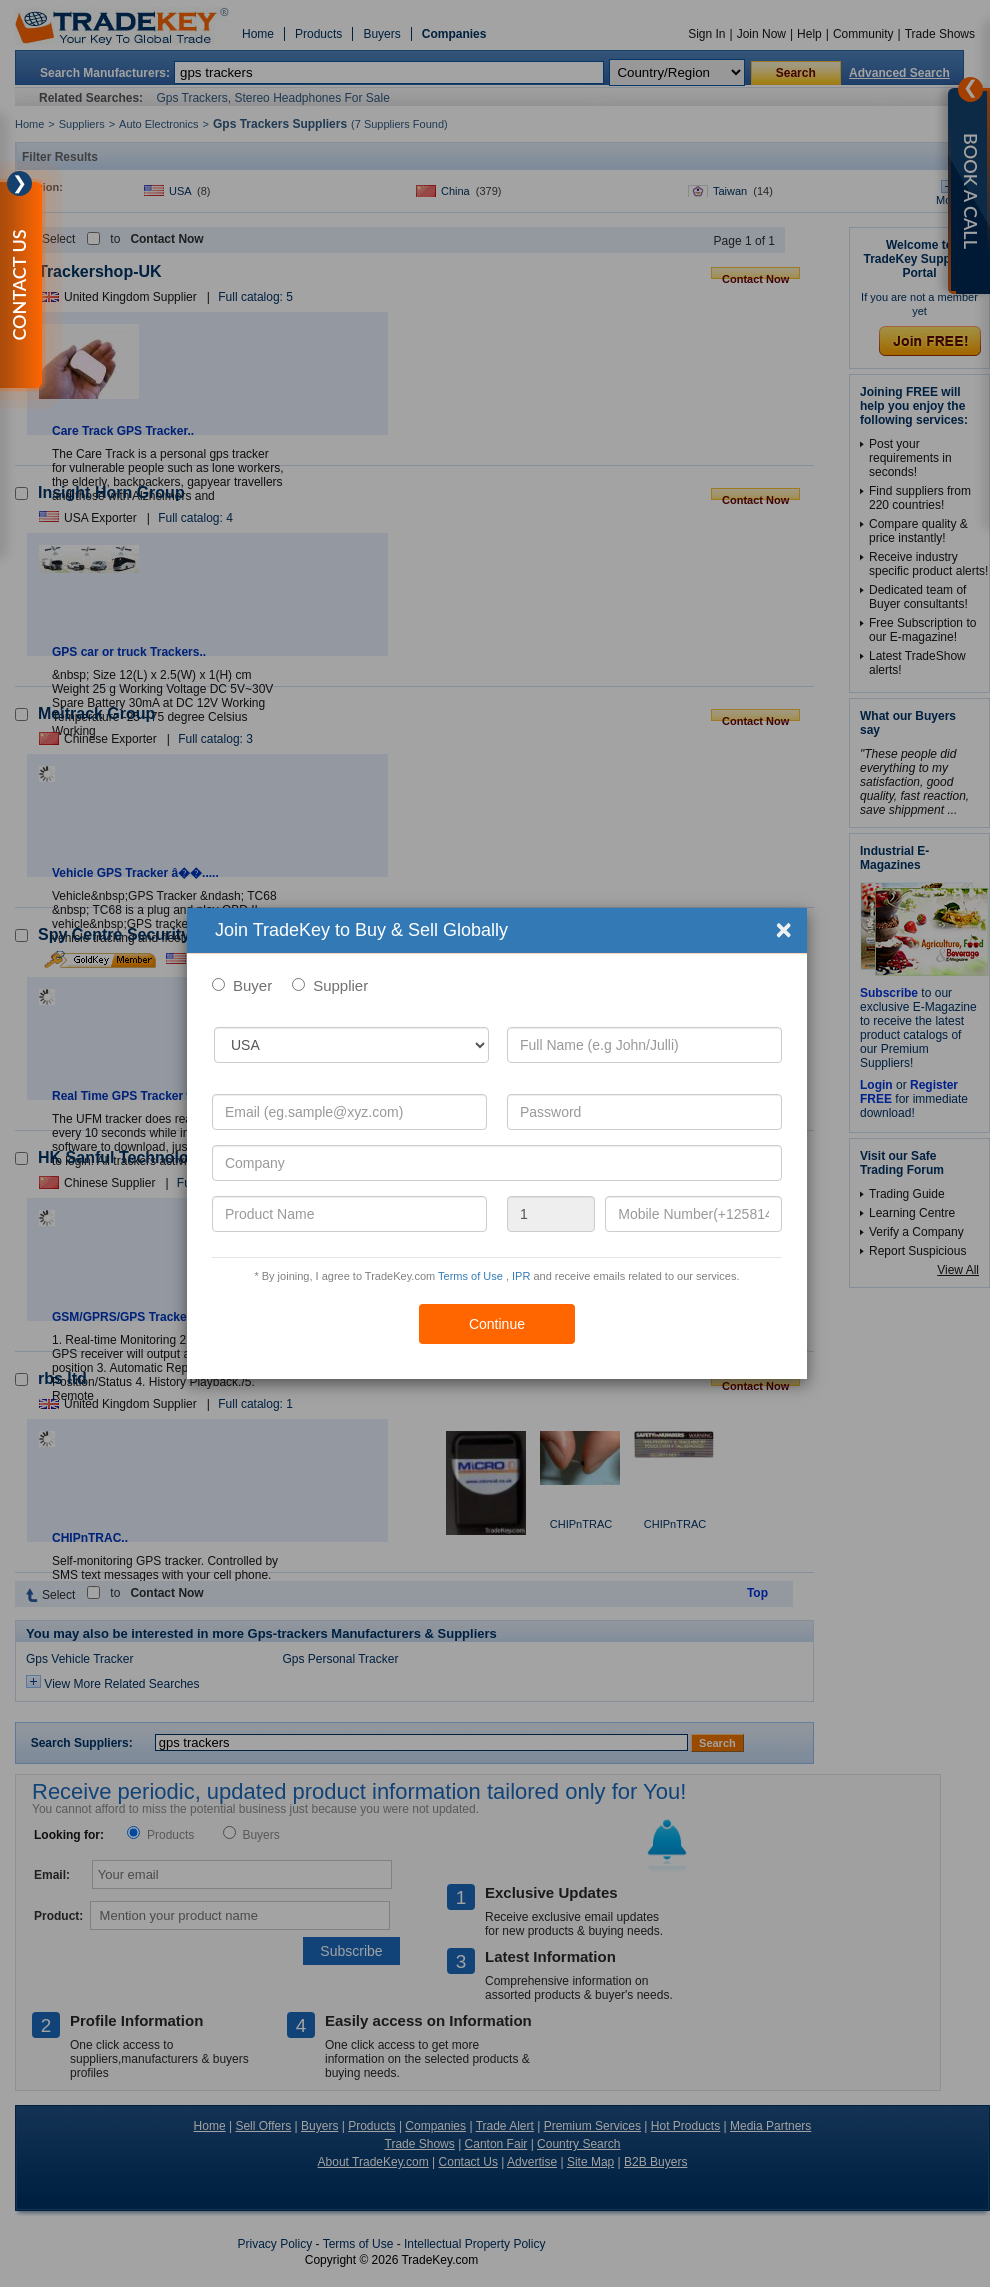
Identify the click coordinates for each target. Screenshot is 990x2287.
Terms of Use (470, 1276)
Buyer (252, 985)
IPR (521, 1276)
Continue (497, 1324)
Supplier (340, 985)
